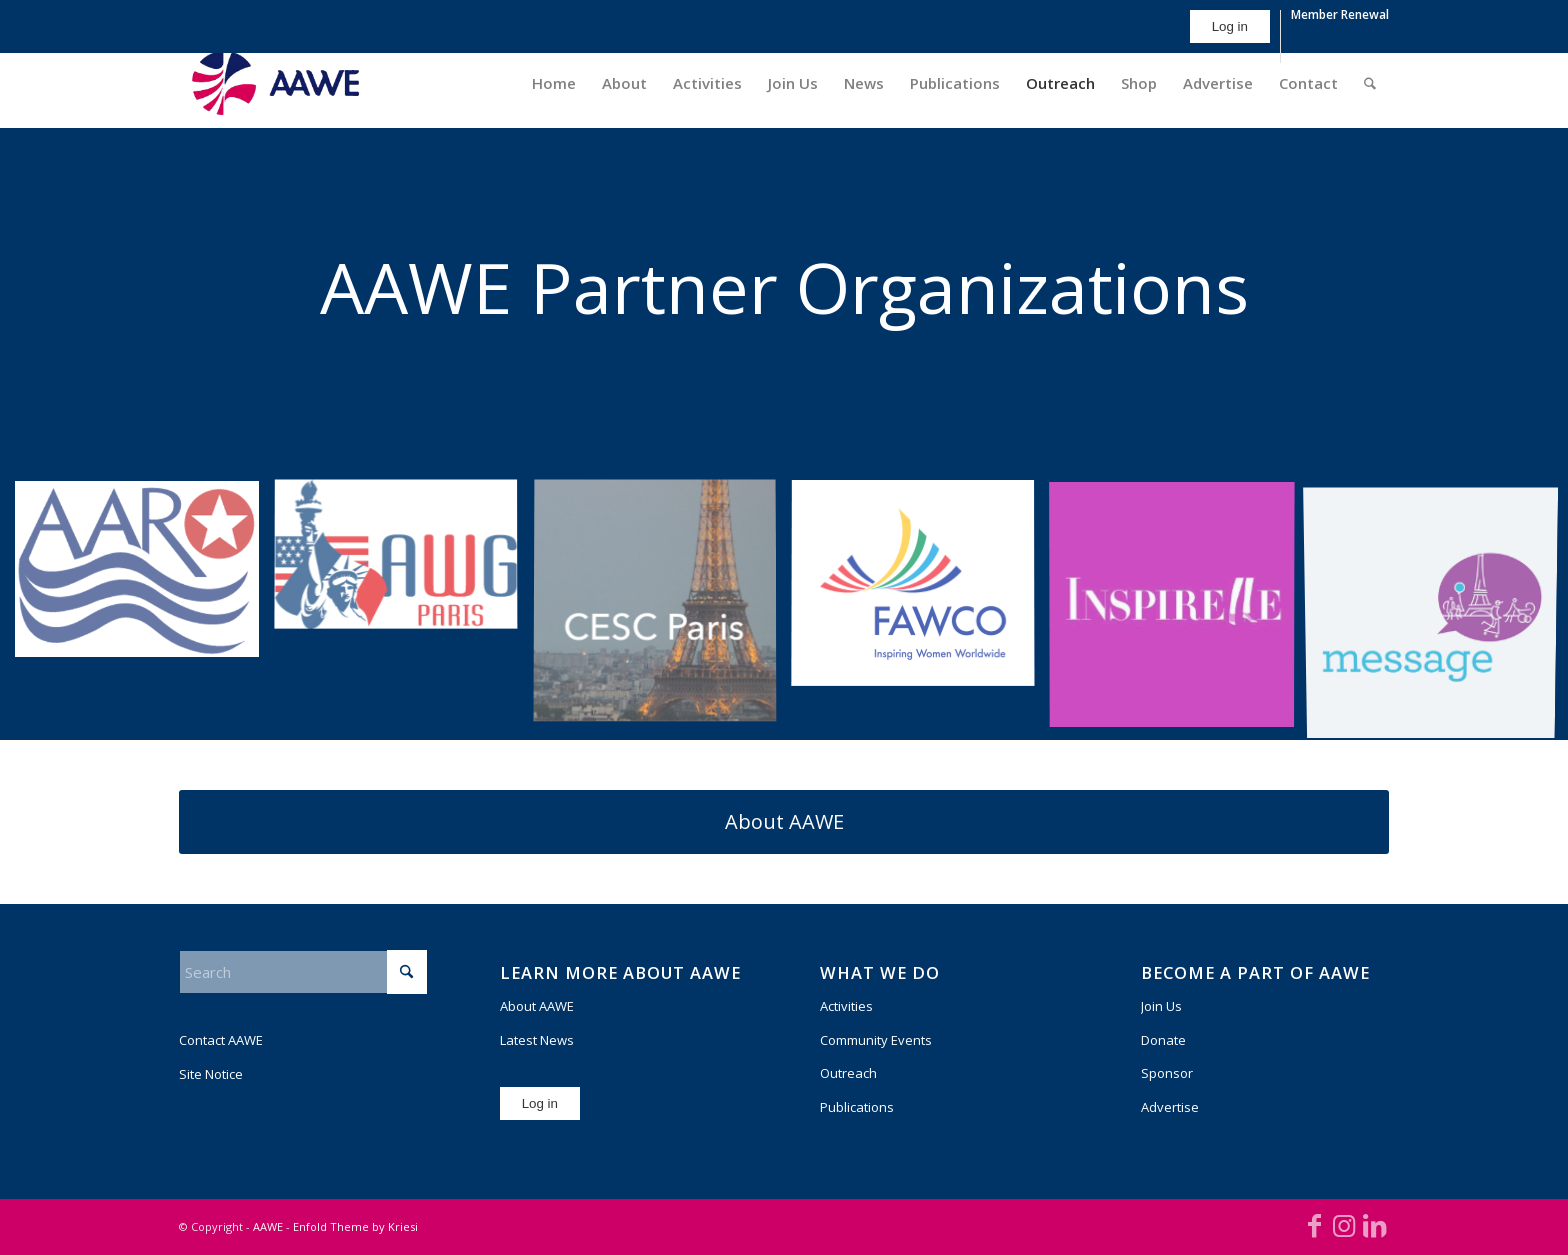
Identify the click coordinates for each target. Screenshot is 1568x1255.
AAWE (268, 1226)
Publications (857, 1107)
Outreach (848, 1073)
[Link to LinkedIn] (1374, 1225)
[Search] (1370, 83)
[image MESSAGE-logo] (1438, 610)
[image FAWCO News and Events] (920, 592)
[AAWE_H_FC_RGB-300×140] (275, 83)
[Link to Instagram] (1344, 1225)
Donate (1163, 1040)
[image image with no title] (1179, 610)
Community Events (876, 1040)
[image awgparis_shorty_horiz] (403, 563)
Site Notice (211, 1074)
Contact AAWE (221, 1040)
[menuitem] (1230, 36)
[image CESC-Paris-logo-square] (662, 610)
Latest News (537, 1040)
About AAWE (537, 1006)
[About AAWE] (784, 822)
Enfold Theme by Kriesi (355, 1226)
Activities (846, 1006)
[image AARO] (144, 576)
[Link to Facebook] (1314, 1225)
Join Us (1161, 1006)
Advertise (1170, 1107)
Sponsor (1167, 1073)
